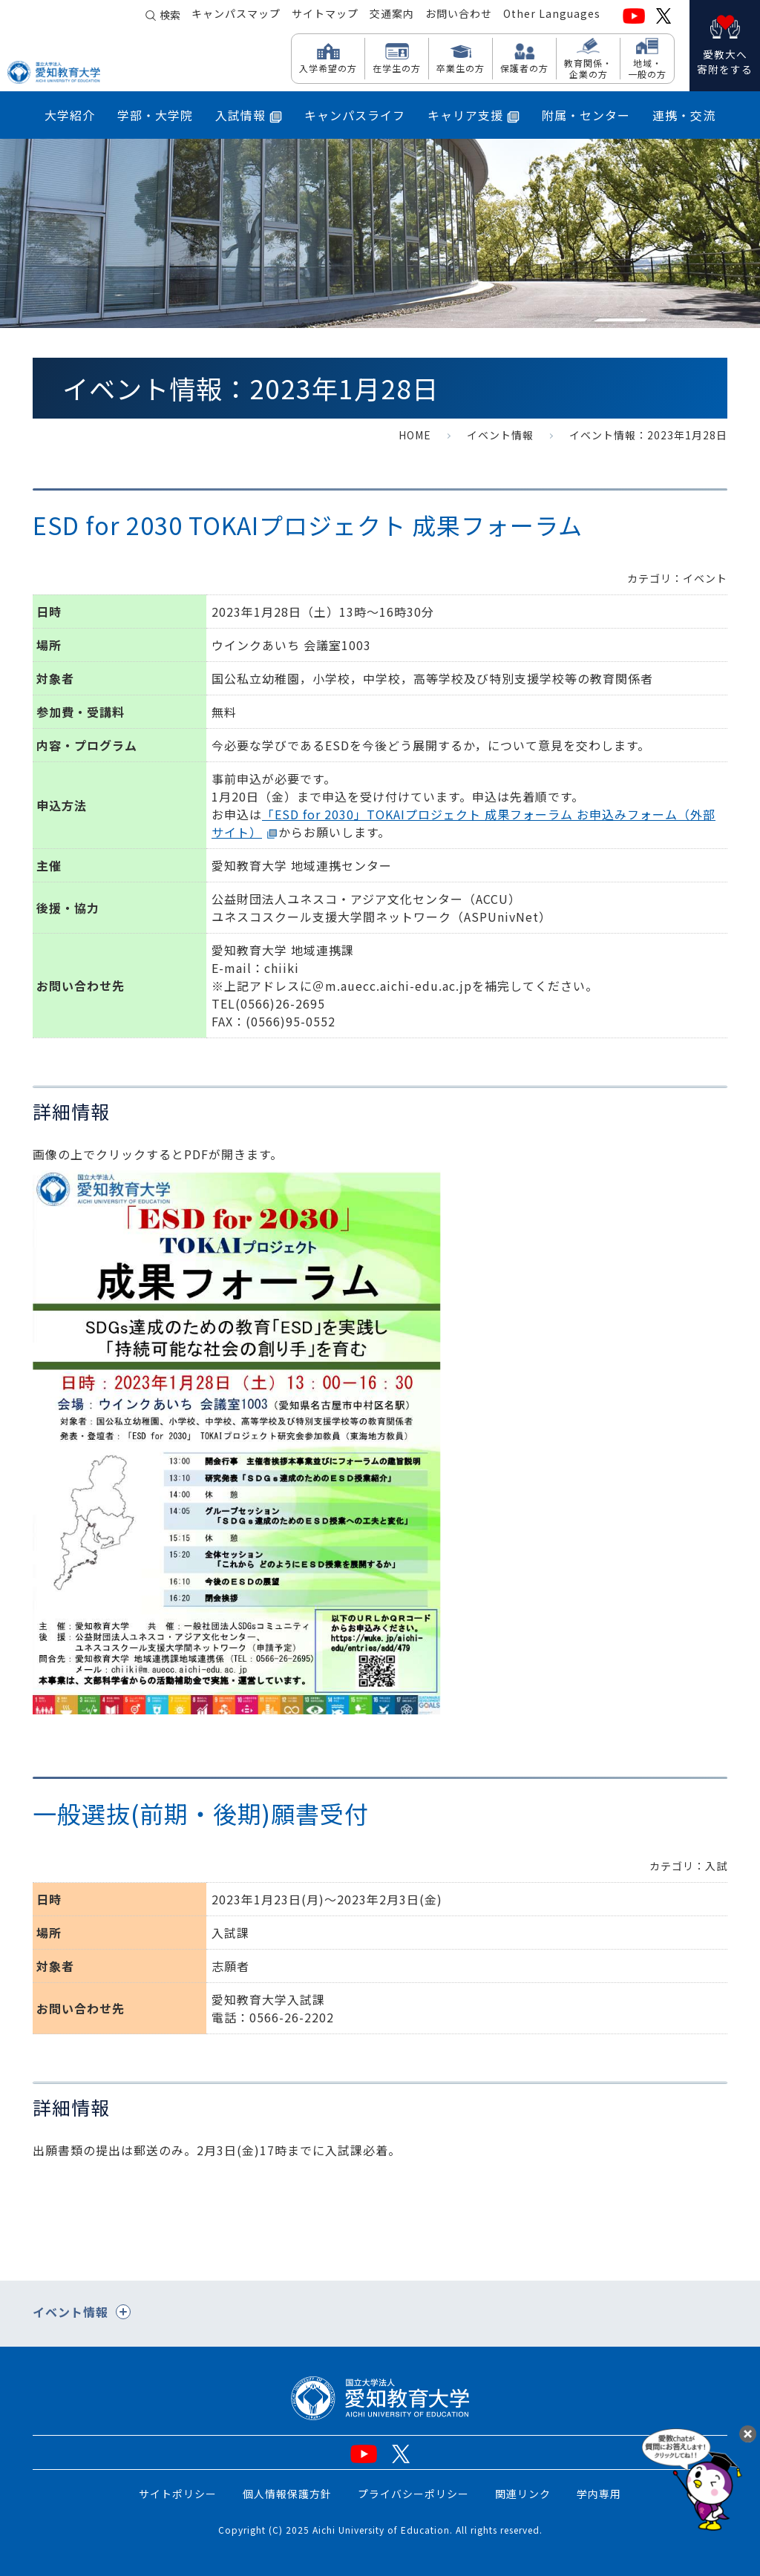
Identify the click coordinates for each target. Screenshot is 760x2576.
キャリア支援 (474, 115)
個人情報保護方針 (287, 2493)
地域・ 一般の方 (647, 67)
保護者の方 (524, 67)
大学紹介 (70, 115)
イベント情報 (500, 434)
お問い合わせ (458, 15)
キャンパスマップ (236, 15)
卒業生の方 (460, 67)
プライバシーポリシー (413, 2493)
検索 (170, 16)
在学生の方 (397, 67)
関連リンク (523, 2493)
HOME (415, 434)
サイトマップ (325, 15)
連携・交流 (683, 115)
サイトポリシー (178, 2493)
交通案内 (392, 15)
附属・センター (586, 115)
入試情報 (248, 115)
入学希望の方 (328, 67)
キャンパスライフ (354, 115)
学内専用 (599, 2493)
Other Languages (551, 15)
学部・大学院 (155, 115)
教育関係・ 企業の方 (588, 67)
